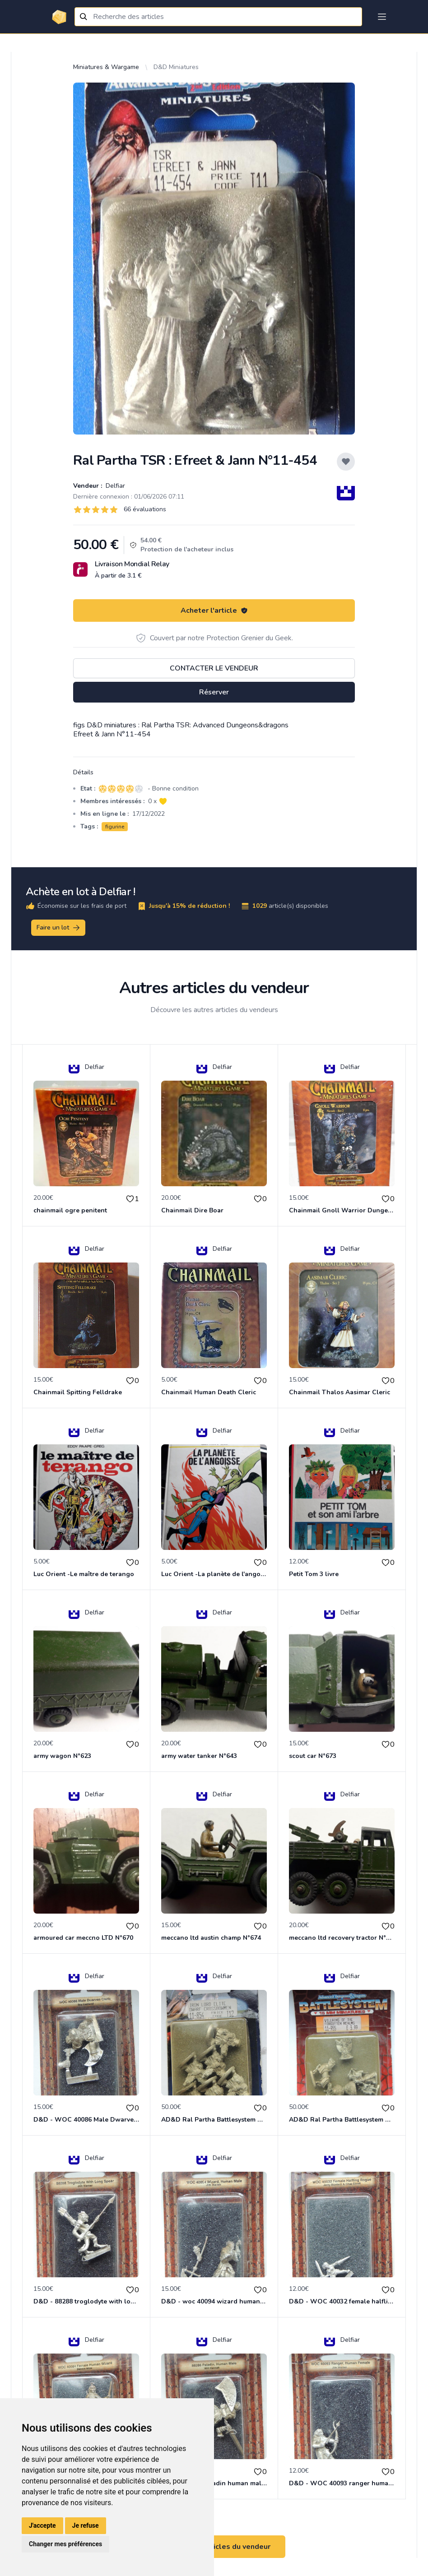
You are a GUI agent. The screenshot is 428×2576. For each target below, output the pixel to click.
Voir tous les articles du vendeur (214, 2547)
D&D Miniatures (176, 67)
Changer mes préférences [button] (65, 2544)
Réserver (214, 692)
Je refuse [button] (85, 2525)
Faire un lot (59, 927)
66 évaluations (145, 509)
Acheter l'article (214, 610)
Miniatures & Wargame (106, 67)
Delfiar (114, 485)
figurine (114, 826)
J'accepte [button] (42, 2525)
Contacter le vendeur (214, 668)
